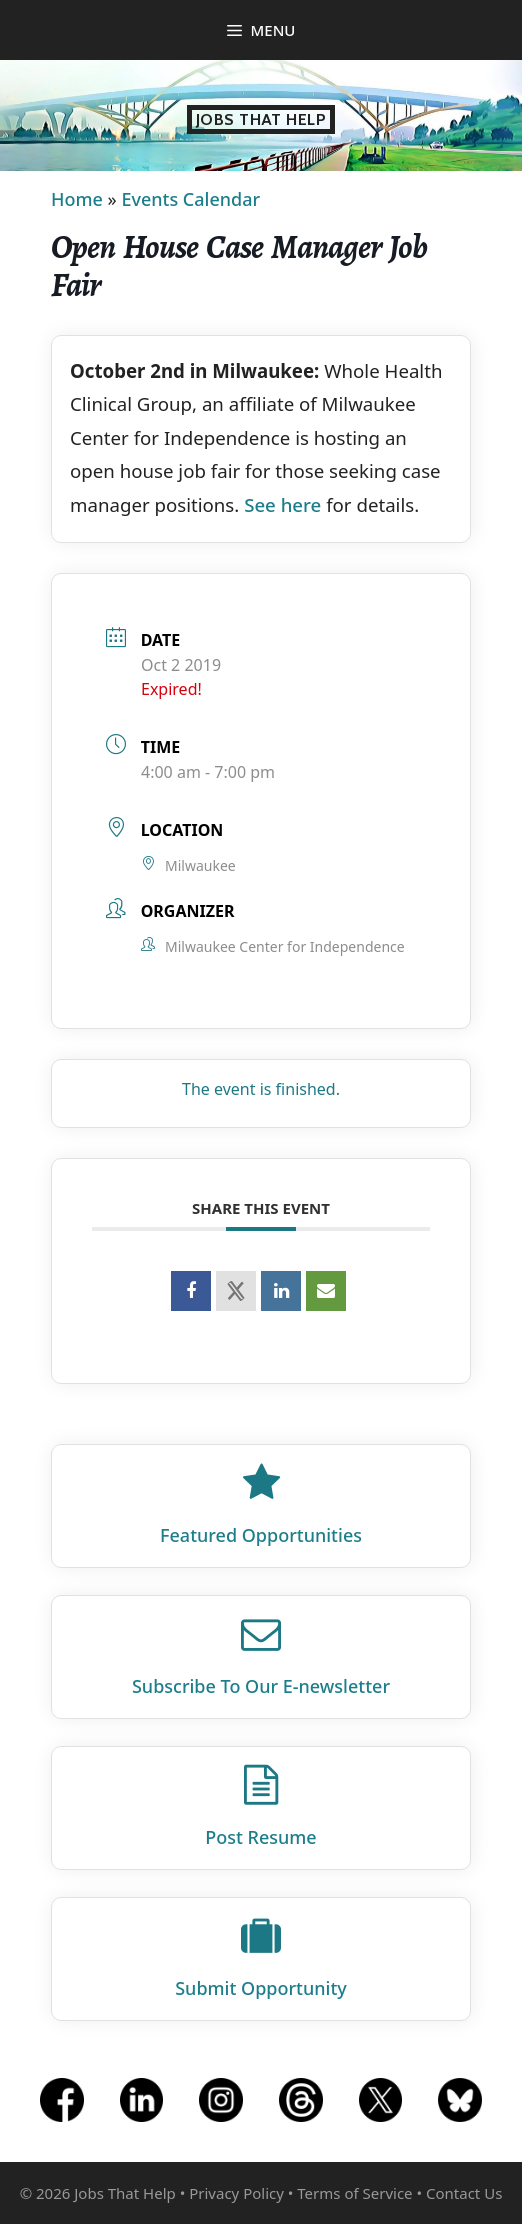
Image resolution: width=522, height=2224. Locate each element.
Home (77, 199)
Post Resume (260, 1837)
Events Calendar (190, 199)
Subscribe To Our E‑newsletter (261, 1686)
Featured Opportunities (261, 1535)
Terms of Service (354, 2193)
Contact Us (464, 2193)
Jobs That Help (261, 119)
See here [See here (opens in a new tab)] (282, 504)
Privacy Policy (236, 2193)
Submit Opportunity (261, 1988)
